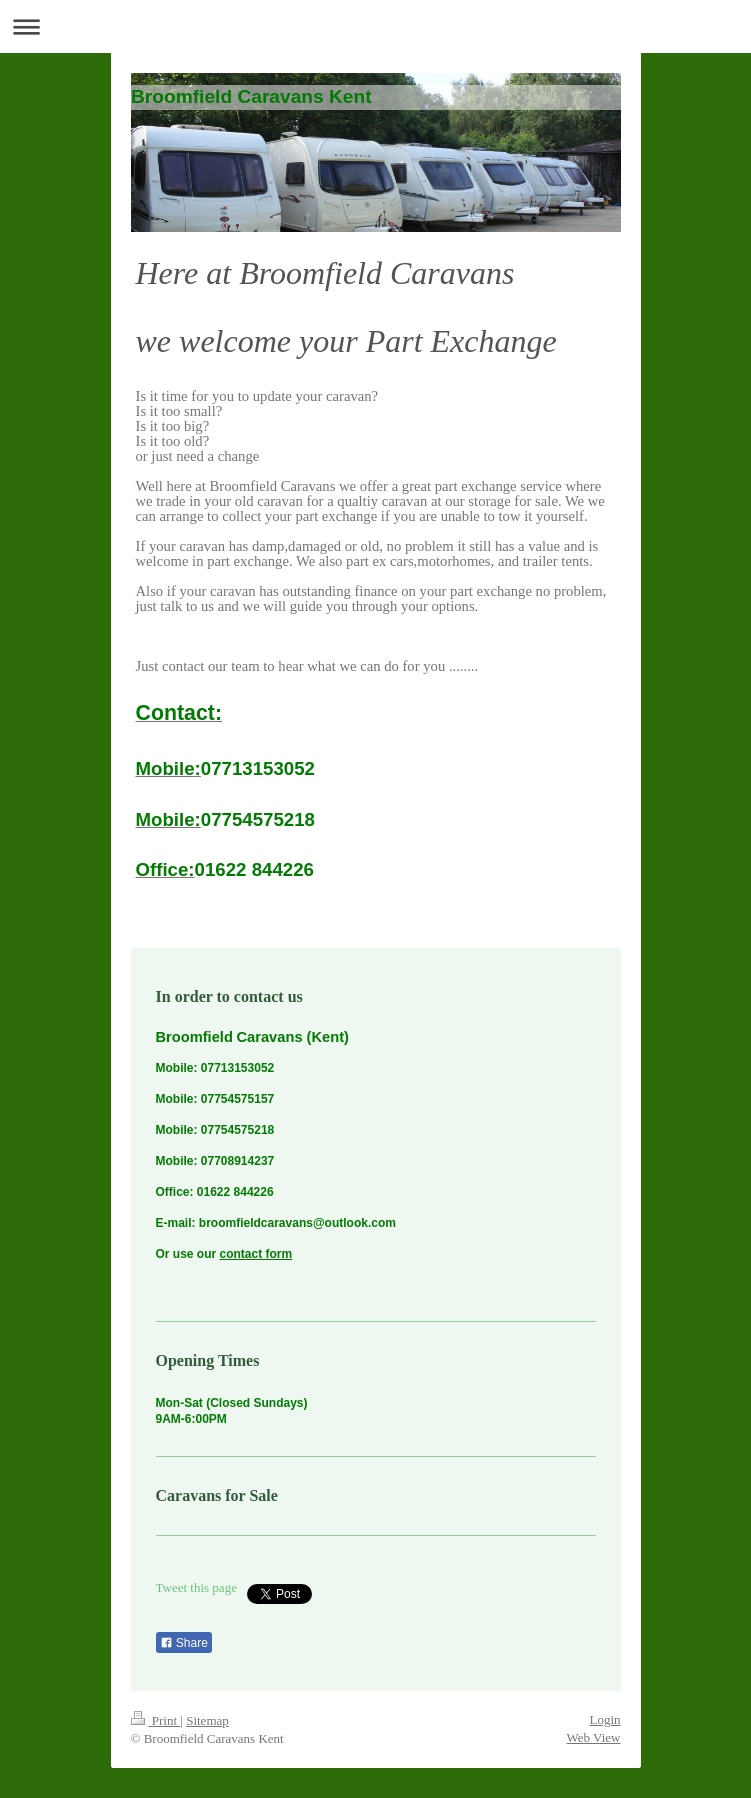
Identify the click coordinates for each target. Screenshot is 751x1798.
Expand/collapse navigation (375, 26)
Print (156, 1720)
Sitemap (207, 1720)
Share (184, 1643)
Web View (594, 1737)
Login (604, 1719)
